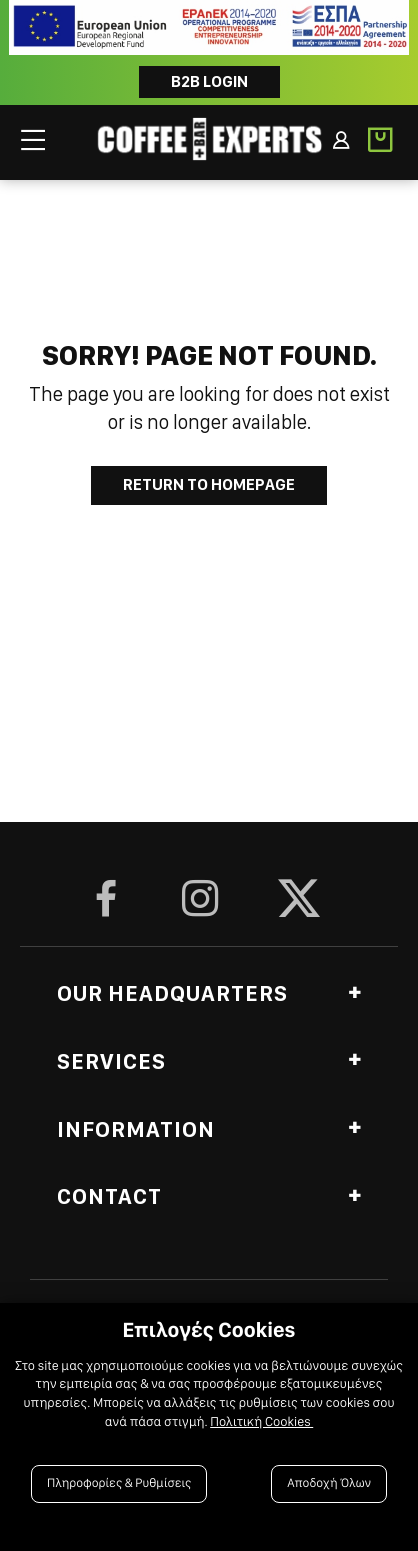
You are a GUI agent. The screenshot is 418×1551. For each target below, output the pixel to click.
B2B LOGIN (209, 81)
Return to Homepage (209, 484)
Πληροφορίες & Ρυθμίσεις (119, 1483)
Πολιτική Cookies (261, 1422)
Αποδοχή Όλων (329, 1483)
